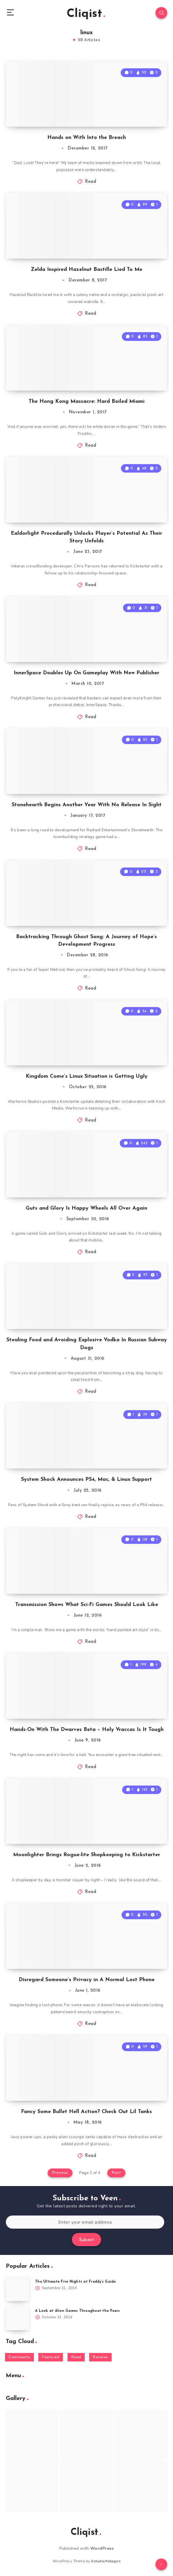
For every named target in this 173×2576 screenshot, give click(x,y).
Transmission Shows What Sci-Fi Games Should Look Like (86, 1604)
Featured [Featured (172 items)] (50, 2357)
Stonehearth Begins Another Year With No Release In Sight (87, 805)
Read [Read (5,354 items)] (76, 2357)
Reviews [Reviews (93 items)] (100, 2357)
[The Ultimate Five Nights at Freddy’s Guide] (17, 2289)
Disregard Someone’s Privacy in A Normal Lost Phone (87, 1980)
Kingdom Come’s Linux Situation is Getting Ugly (87, 1076)
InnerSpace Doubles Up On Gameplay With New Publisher (86, 673)
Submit (86, 2240)
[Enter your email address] (85, 2222)
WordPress (102, 2548)
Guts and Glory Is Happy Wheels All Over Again (86, 1208)
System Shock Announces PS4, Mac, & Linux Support (86, 1479)
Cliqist (86, 14)
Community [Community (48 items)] (19, 2357)
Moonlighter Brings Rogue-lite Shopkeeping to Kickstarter (86, 1855)
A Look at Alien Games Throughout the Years (77, 2311)
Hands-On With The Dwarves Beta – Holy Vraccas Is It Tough (87, 1729)
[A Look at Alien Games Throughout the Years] (17, 2318)
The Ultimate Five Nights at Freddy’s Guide (75, 2282)
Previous (60, 2173)
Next (116, 2173)
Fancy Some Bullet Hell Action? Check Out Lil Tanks (86, 2112)
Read (90, 182)
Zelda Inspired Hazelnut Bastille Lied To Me (86, 269)
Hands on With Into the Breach (86, 137)
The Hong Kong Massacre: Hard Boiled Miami (87, 401)
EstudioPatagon (105, 2561)
